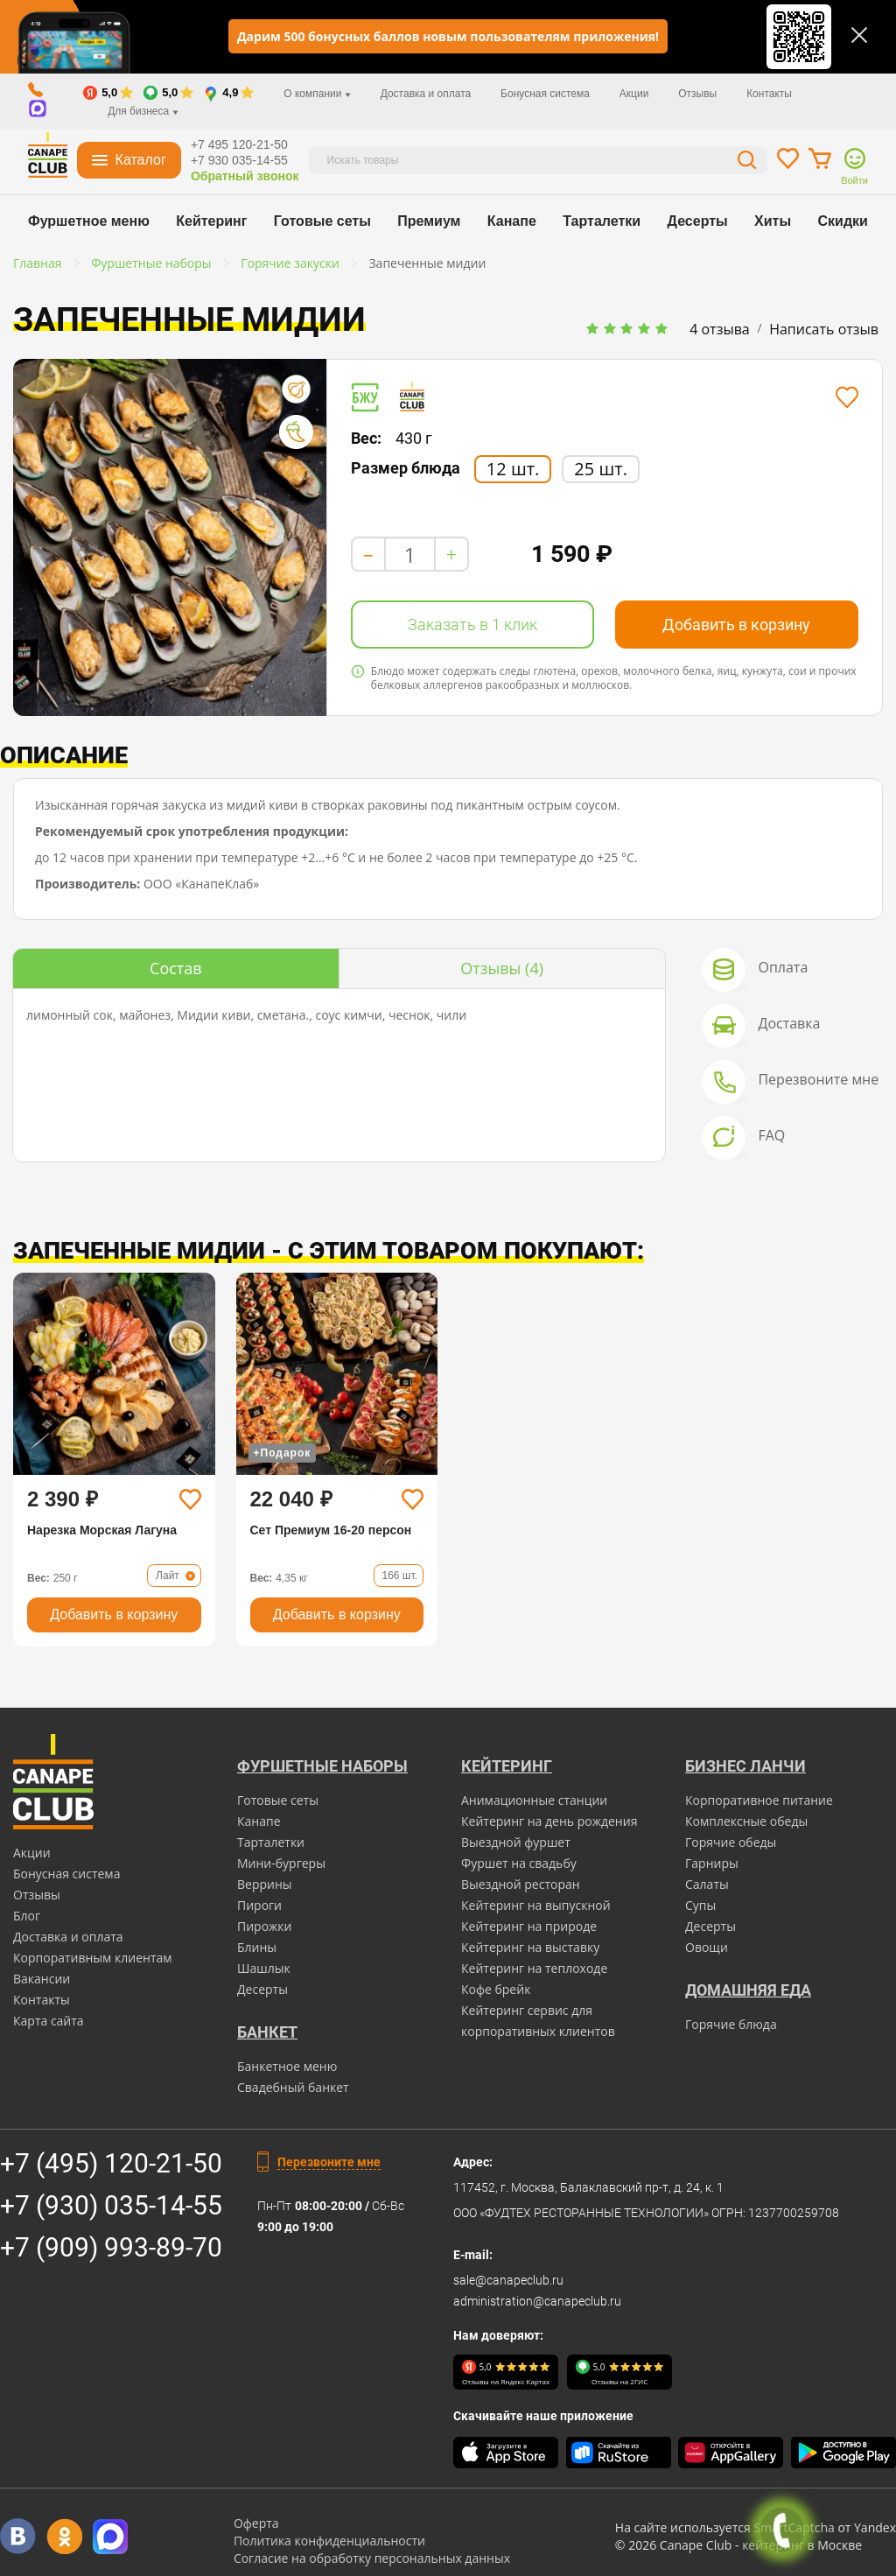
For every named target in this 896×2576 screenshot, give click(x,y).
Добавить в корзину (736, 624)
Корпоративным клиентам (92, 1957)
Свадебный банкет (293, 2087)
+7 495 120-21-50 (239, 144)
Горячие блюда (731, 2024)
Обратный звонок (245, 176)
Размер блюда (405, 468)
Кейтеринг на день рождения (549, 1821)
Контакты (769, 93)
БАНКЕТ (267, 2032)
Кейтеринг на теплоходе (534, 1968)
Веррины (264, 1884)
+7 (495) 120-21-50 (111, 2163)
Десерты (698, 221)
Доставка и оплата (426, 93)
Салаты (707, 1884)
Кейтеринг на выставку (530, 1947)
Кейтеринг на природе (529, 1926)
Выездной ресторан (520, 1884)
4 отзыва (720, 329)
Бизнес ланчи (745, 1766)
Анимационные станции (534, 1800)
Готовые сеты (322, 221)
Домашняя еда (748, 1990)
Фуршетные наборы (322, 1766)
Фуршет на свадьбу (519, 1863)
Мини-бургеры (281, 1863)
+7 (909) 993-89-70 (111, 2247)
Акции (634, 93)
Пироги (259, 1905)
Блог (26, 1915)
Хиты (772, 221)
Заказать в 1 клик (472, 624)
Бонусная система (545, 93)
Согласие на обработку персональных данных (372, 2558)
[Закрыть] (859, 35)
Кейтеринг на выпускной (536, 1905)
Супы (700, 1905)
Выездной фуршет (515, 1842)
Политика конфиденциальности (329, 2540)
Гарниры (711, 1863)
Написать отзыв (823, 329)
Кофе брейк (495, 1989)
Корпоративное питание (759, 1800)
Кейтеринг (211, 221)
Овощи (706, 1947)
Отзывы (697, 93)
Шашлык (263, 1968)
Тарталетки (601, 221)
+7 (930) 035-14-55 (111, 2205)
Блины (256, 1947)
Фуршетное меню (89, 221)
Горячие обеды (730, 1842)
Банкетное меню (287, 2066)
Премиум (428, 221)
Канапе (511, 221)
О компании (317, 94)
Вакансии (41, 1978)
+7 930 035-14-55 (239, 160)
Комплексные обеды (746, 1821)
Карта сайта (48, 2020)
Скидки (843, 221)
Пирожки (264, 1926)
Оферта (256, 2523)
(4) (501, 968)
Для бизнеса (143, 111)
